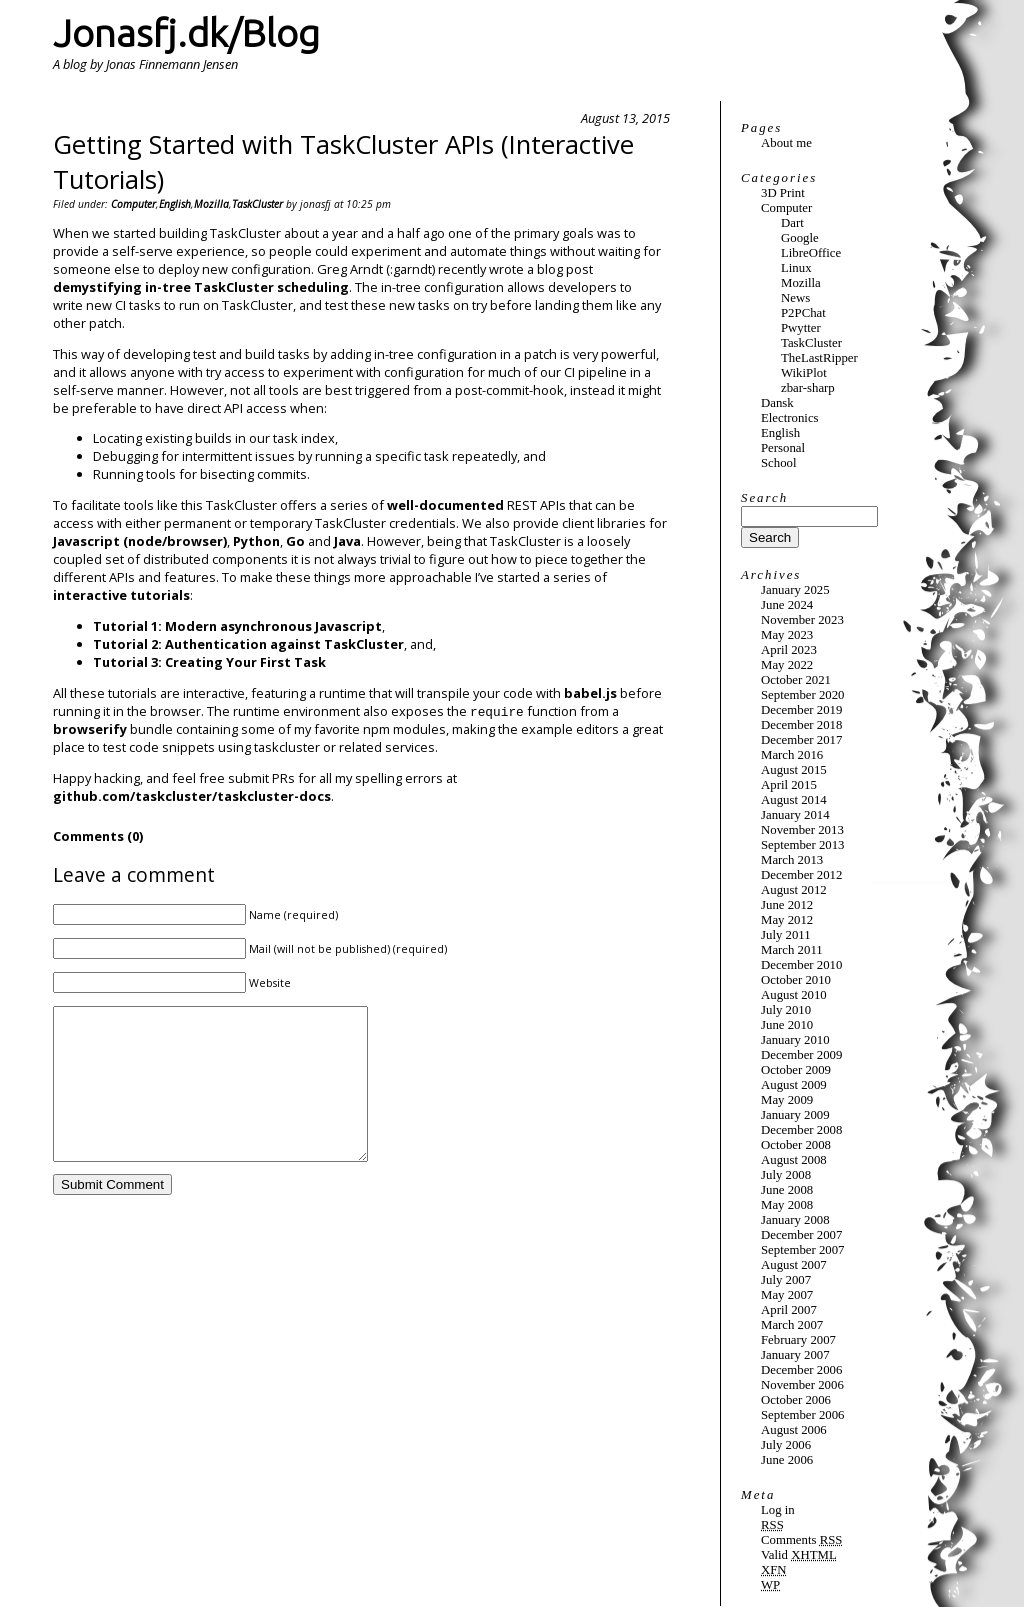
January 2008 (795, 1220)
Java (347, 541)
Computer (133, 204)
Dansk (777, 403)
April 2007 (789, 1310)
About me (786, 143)
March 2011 (792, 950)
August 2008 (794, 1160)
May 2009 (787, 1100)
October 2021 (796, 680)
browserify (90, 729)
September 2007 (803, 1250)
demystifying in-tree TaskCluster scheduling (201, 287)
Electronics (790, 418)
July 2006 (786, 1445)
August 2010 (794, 995)
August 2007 (794, 1265)
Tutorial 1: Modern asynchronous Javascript (237, 626)
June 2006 (787, 1460)
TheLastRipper (819, 358)
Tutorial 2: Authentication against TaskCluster (248, 644)
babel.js (590, 693)
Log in (778, 1510)
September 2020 (803, 695)
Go (295, 541)
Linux (796, 268)
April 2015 (789, 785)
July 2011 (786, 935)
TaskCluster (257, 204)
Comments (801, 1540)
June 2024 (787, 605)
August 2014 (794, 800)
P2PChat (803, 313)
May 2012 (787, 920)
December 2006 (801, 1370)
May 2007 (787, 1295)
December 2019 (801, 710)
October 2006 (796, 1400)
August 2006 (794, 1430)
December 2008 (801, 1130)
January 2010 (795, 1040)
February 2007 (798, 1340)
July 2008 (786, 1175)
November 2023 (802, 620)
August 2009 (794, 1085)
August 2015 (794, 770)
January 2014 (795, 815)
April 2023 (789, 650)
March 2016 (792, 755)
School (779, 463)
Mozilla (211, 204)
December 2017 (801, 740)
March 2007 (792, 1325)
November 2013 (802, 830)
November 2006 (802, 1385)
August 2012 (794, 890)
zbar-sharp (808, 388)
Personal (783, 448)
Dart (792, 223)
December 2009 (801, 1055)
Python (256, 541)
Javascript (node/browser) (140, 541)
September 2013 (803, 845)
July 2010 (786, 1010)
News (795, 298)
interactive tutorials (121, 595)
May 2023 (787, 635)
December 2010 (801, 965)
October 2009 (796, 1070)
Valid (799, 1555)
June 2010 (787, 1025)
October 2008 (796, 1145)
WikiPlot (804, 373)
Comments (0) (98, 836)
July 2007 (786, 1280)
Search (764, 498)
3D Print (783, 193)
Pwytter (801, 328)
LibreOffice (811, 253)
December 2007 (801, 1235)
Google (800, 238)
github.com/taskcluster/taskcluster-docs (192, 796)
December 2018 (801, 725)
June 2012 (787, 905)
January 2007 (795, 1355)
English (175, 204)
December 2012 (801, 875)
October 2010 (796, 980)
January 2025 (795, 590)
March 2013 (792, 860)
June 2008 (787, 1190)
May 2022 (787, 665)
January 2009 (795, 1115)
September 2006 (803, 1415)
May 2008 (787, 1205)
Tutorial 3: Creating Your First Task (209, 662)
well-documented (445, 505)
